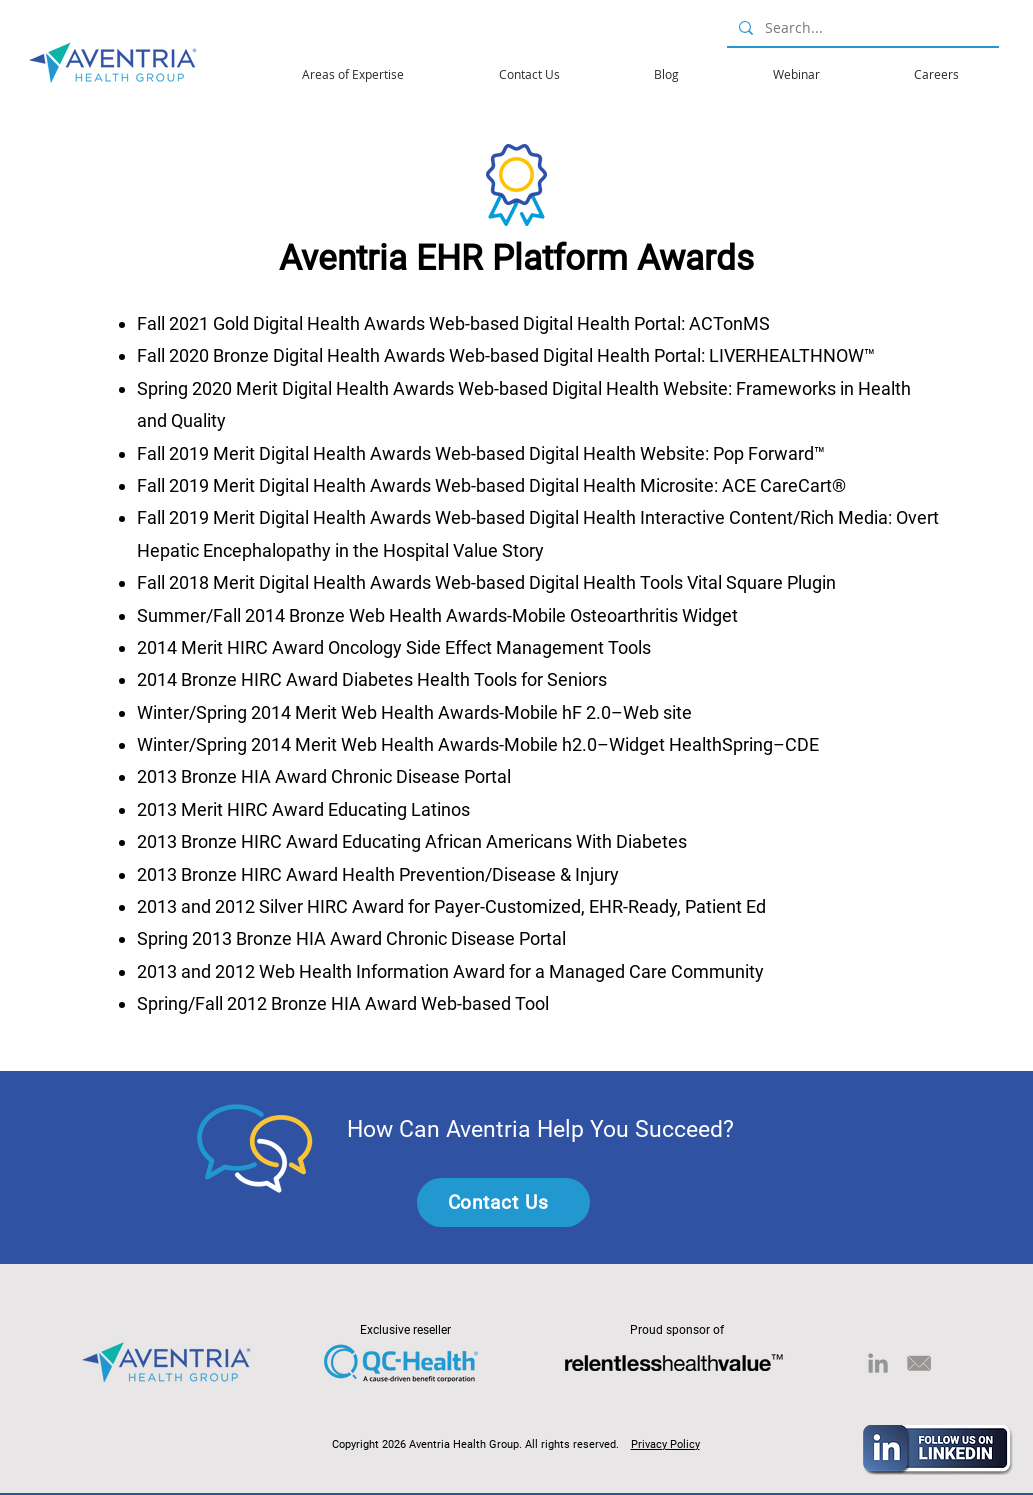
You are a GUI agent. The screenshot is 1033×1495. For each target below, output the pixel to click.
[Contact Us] (503, 1202)
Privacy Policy (665, 1444)
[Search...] (861, 28)
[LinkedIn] (878, 1363)
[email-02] (919, 1363)
